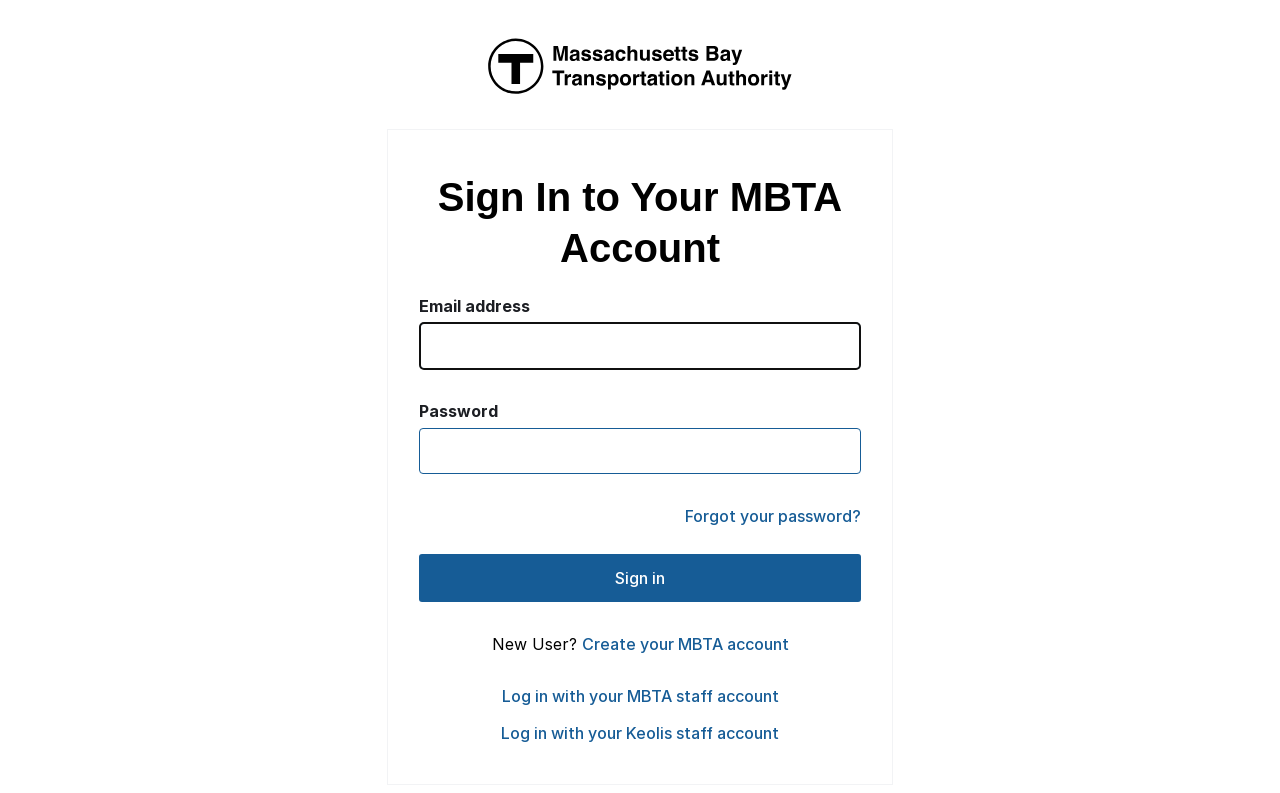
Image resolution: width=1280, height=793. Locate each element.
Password (458, 411)
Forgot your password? (773, 516)
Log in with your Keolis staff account (640, 733)
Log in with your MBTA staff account (640, 696)
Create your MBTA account (685, 644)
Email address (474, 306)
